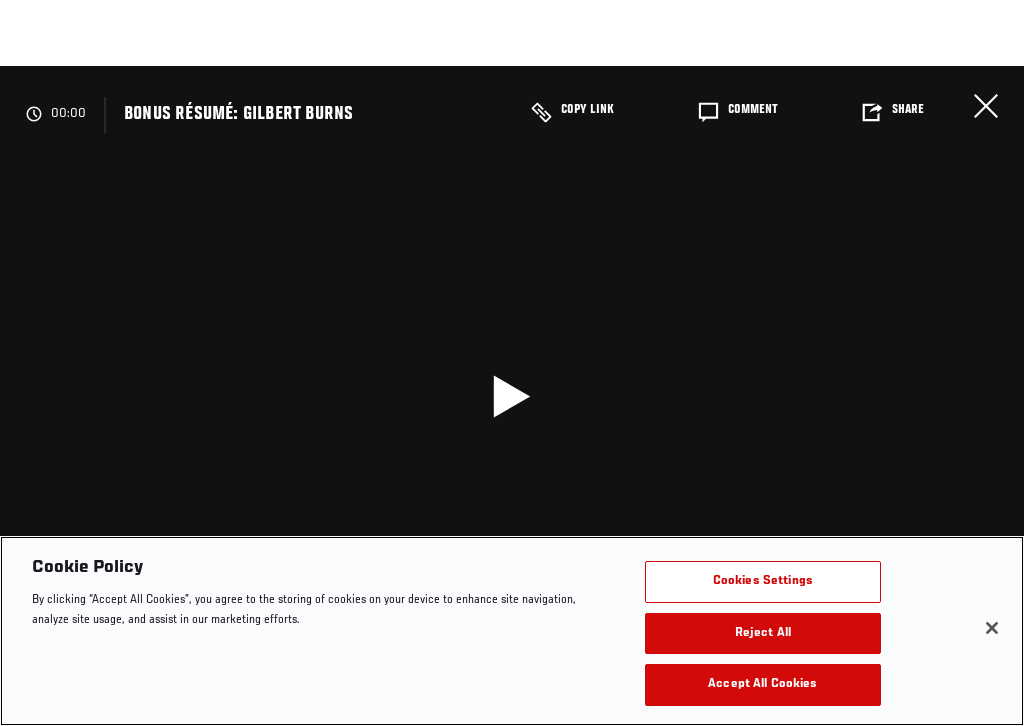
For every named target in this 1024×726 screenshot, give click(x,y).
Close (986, 106)
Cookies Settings (763, 581)
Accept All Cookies (762, 684)
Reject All (763, 633)
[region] (512, 631)
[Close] (992, 628)
